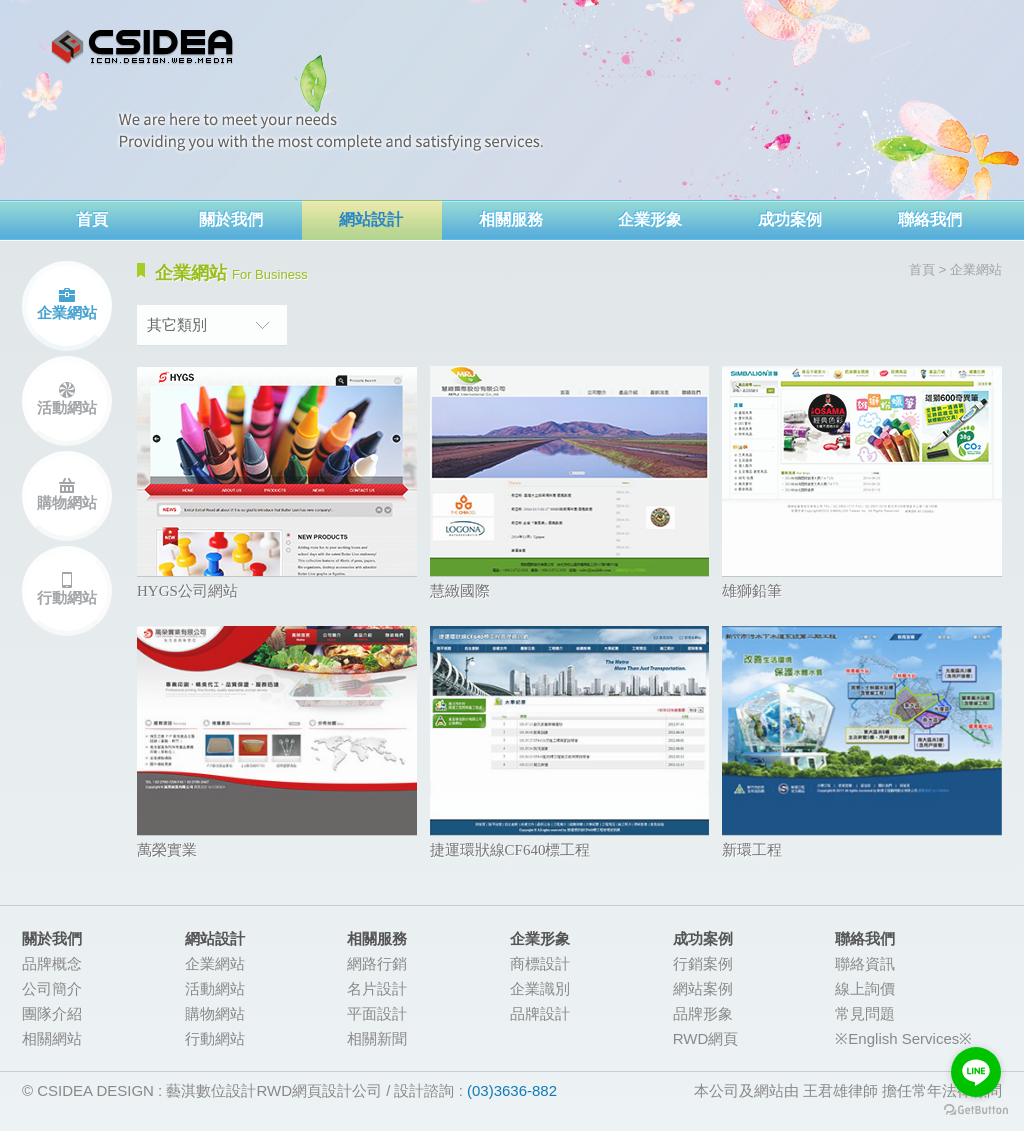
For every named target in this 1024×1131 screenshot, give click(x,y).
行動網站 (67, 597)
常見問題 (865, 1013)
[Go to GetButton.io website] (976, 1110)
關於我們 (231, 219)
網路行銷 (377, 963)
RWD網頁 (706, 1038)
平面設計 (377, 1013)
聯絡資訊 (865, 963)
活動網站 (67, 407)
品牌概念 (52, 963)
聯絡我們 (930, 219)
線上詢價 (865, 988)
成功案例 (790, 219)
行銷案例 (703, 963)
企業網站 (67, 312)
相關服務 (511, 219)
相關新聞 (377, 1038)
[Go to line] (976, 1072)
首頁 (92, 219)
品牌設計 (540, 1013)
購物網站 (67, 502)
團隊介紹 (52, 1013)
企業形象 (650, 219)
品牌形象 (703, 1013)
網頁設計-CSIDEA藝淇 (142, 47)
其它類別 (177, 324)
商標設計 (540, 963)
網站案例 (703, 988)
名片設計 (377, 988)
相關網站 (52, 1038)
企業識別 (540, 988)
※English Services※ (903, 1038)
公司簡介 (52, 988)
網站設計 (371, 219)
